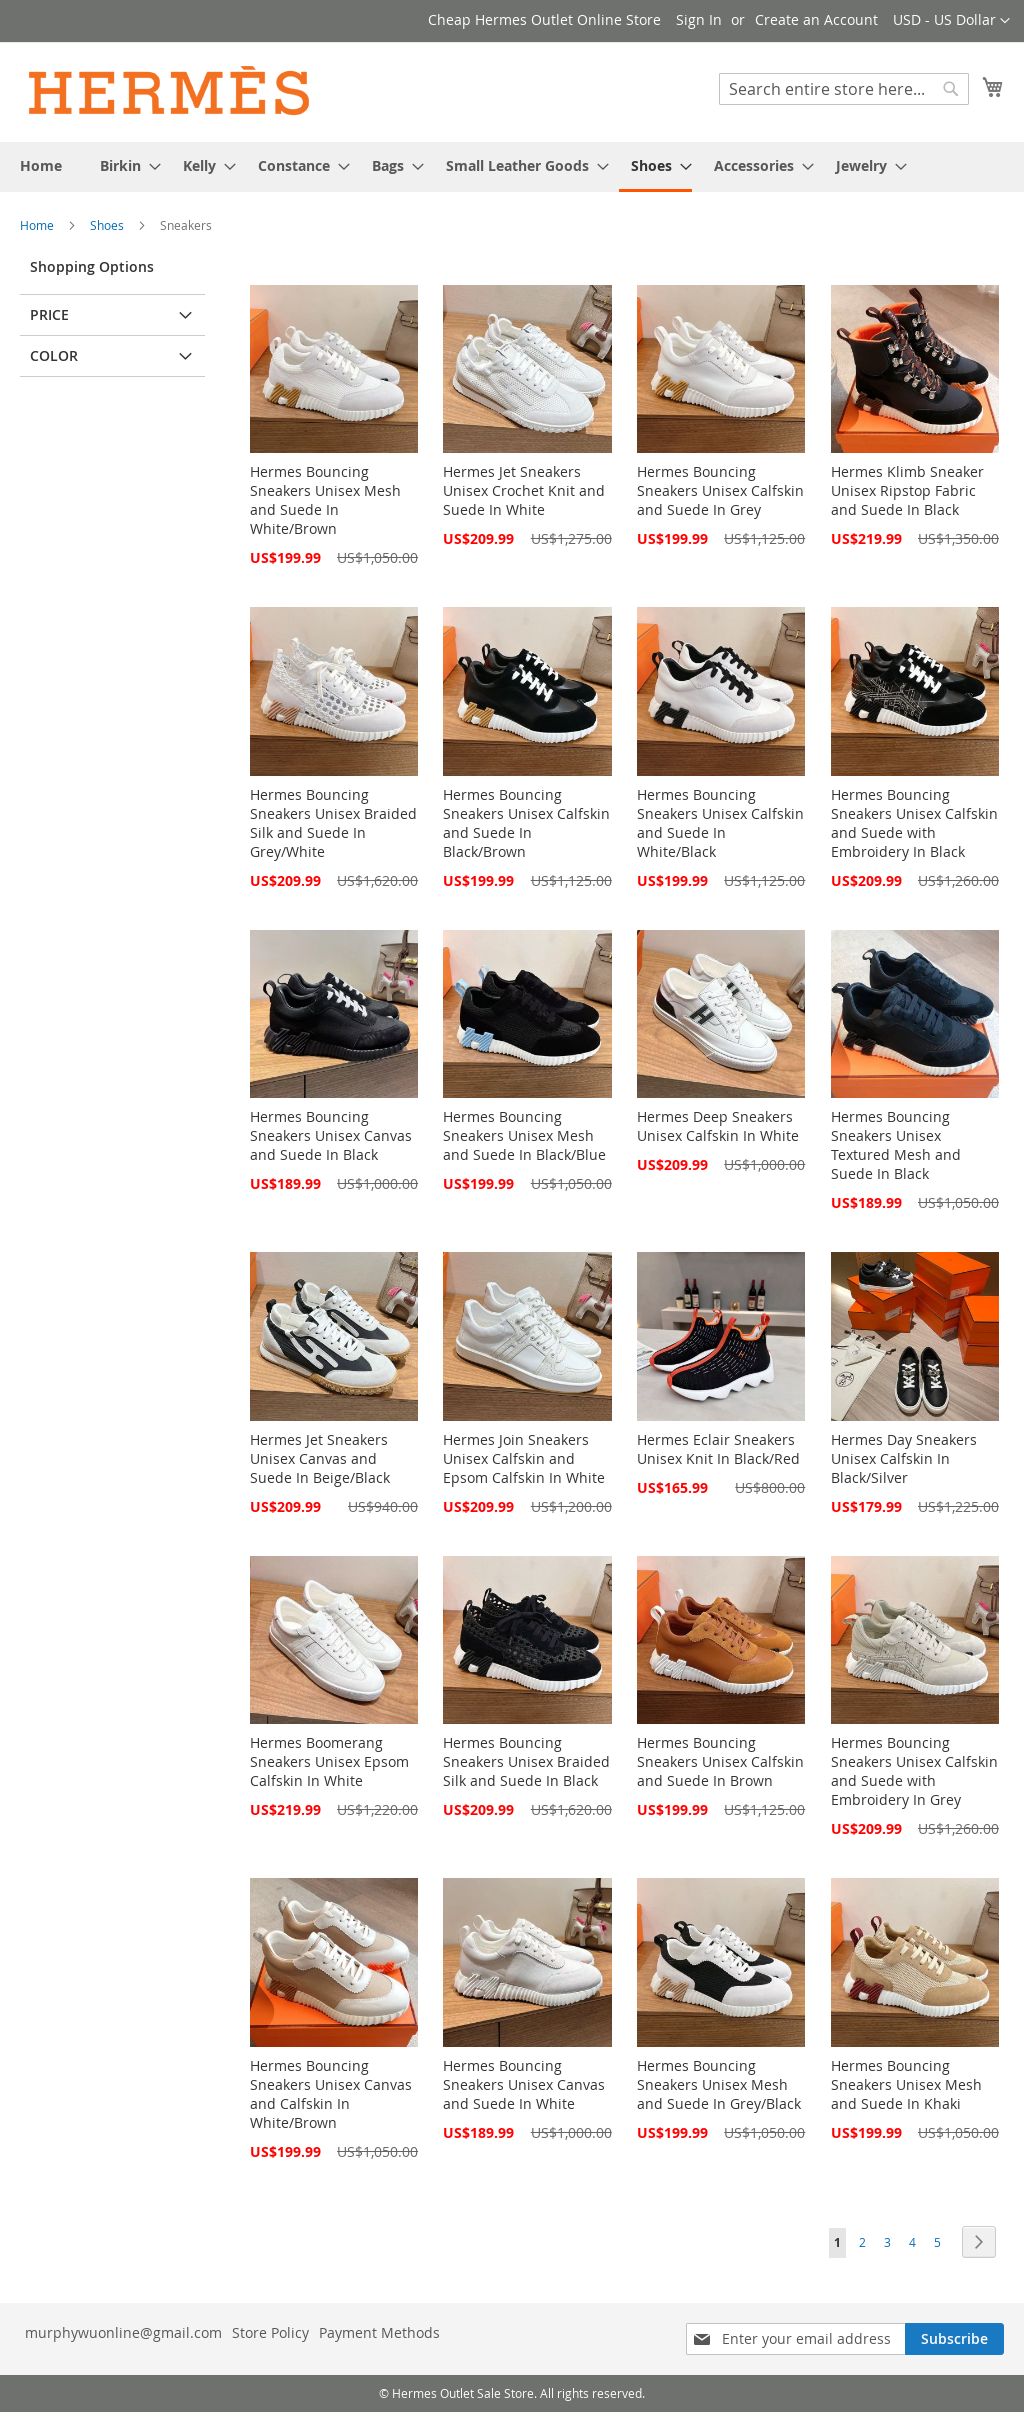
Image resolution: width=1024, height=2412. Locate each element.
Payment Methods (379, 2332)
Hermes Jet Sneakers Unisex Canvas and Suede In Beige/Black (320, 1458)
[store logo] (170, 91)
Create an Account (816, 19)
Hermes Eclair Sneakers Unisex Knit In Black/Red (718, 1449)
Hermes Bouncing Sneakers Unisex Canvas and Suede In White (524, 2084)
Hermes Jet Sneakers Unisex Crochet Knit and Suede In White (524, 490)
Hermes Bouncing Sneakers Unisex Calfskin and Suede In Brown (720, 1761)
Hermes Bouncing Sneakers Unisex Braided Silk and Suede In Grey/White (333, 823)
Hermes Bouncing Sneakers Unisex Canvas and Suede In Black (331, 1135)
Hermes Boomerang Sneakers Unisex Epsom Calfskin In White (329, 1761)
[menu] (512, 167)
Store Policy (270, 2332)
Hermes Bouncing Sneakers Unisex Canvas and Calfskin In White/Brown (331, 2094)
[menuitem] (41, 165)
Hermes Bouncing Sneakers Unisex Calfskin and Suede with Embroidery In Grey (914, 1771)
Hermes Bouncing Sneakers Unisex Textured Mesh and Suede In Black (896, 1145)
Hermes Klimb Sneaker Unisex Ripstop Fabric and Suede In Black (907, 490)
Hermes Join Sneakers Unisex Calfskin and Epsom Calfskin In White (524, 1458)
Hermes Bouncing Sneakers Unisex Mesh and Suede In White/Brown (325, 500)
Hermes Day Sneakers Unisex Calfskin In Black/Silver (904, 1458)
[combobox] (844, 89)
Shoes (108, 225)
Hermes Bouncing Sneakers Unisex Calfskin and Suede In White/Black (720, 823)
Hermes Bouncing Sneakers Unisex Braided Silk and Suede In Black (526, 1761)
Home (38, 225)
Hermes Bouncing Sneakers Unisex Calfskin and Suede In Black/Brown (526, 823)
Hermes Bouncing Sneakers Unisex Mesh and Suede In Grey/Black (719, 2084)
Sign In (699, 19)
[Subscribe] (954, 2339)
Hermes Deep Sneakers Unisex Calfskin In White (718, 1126)
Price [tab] (49, 314)
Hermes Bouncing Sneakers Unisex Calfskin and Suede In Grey (720, 490)
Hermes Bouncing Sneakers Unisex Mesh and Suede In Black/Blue (524, 1135)
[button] (951, 21)
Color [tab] (54, 355)
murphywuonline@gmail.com (123, 2332)
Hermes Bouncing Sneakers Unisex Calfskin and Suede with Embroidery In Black (914, 823)
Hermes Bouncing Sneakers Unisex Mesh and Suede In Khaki (906, 2084)
